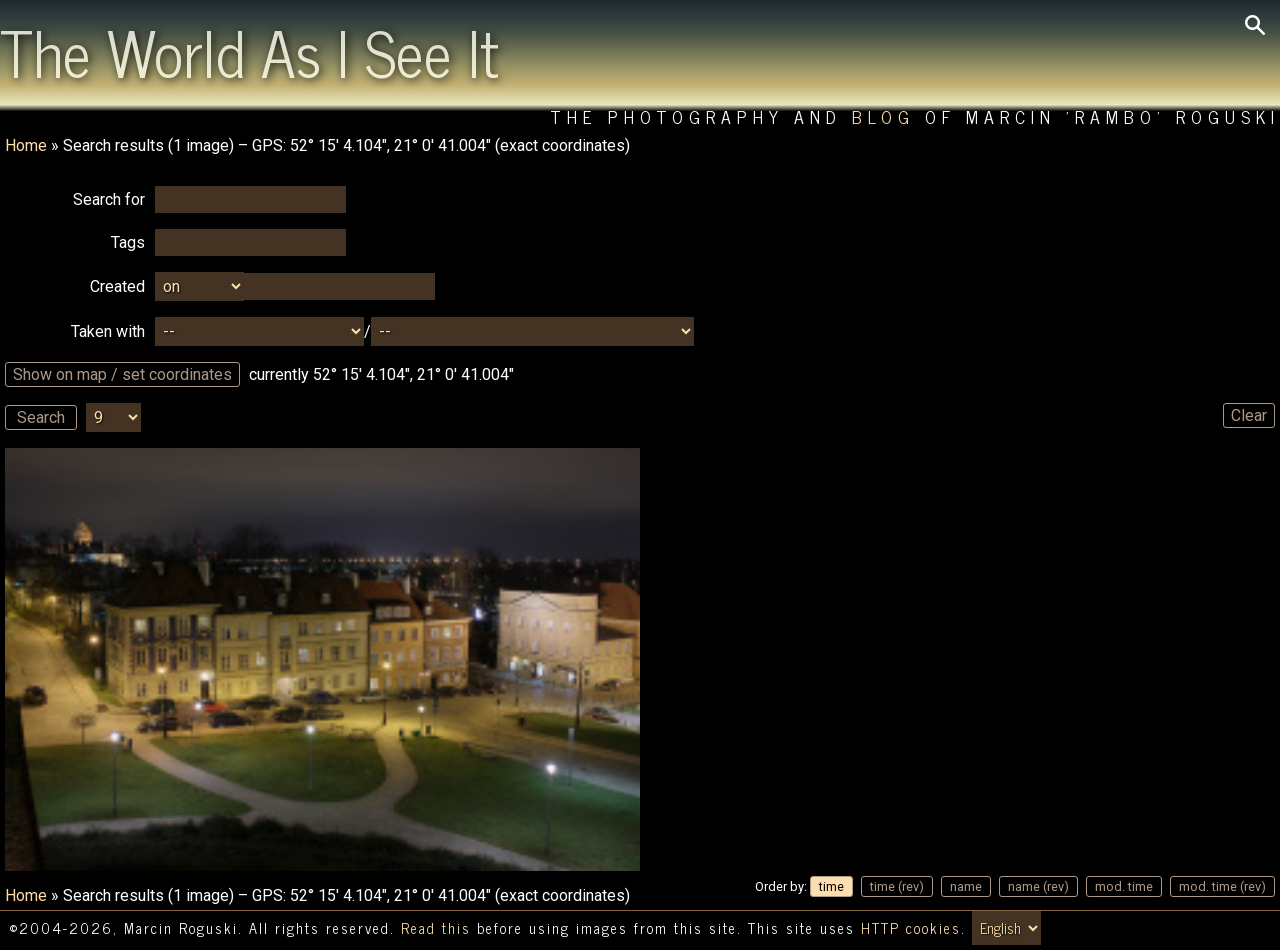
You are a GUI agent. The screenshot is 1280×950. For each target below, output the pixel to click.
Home (26, 145)
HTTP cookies (911, 928)
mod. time (1124, 886)
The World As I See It (249, 51)
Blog (883, 116)
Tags (128, 242)
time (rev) (897, 886)
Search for (109, 199)
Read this (436, 928)
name (966, 886)
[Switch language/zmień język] (1006, 928)
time (831, 886)
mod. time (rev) (1222, 886)
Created (117, 286)
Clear (1249, 415)
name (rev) (1038, 886)
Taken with (108, 331)
